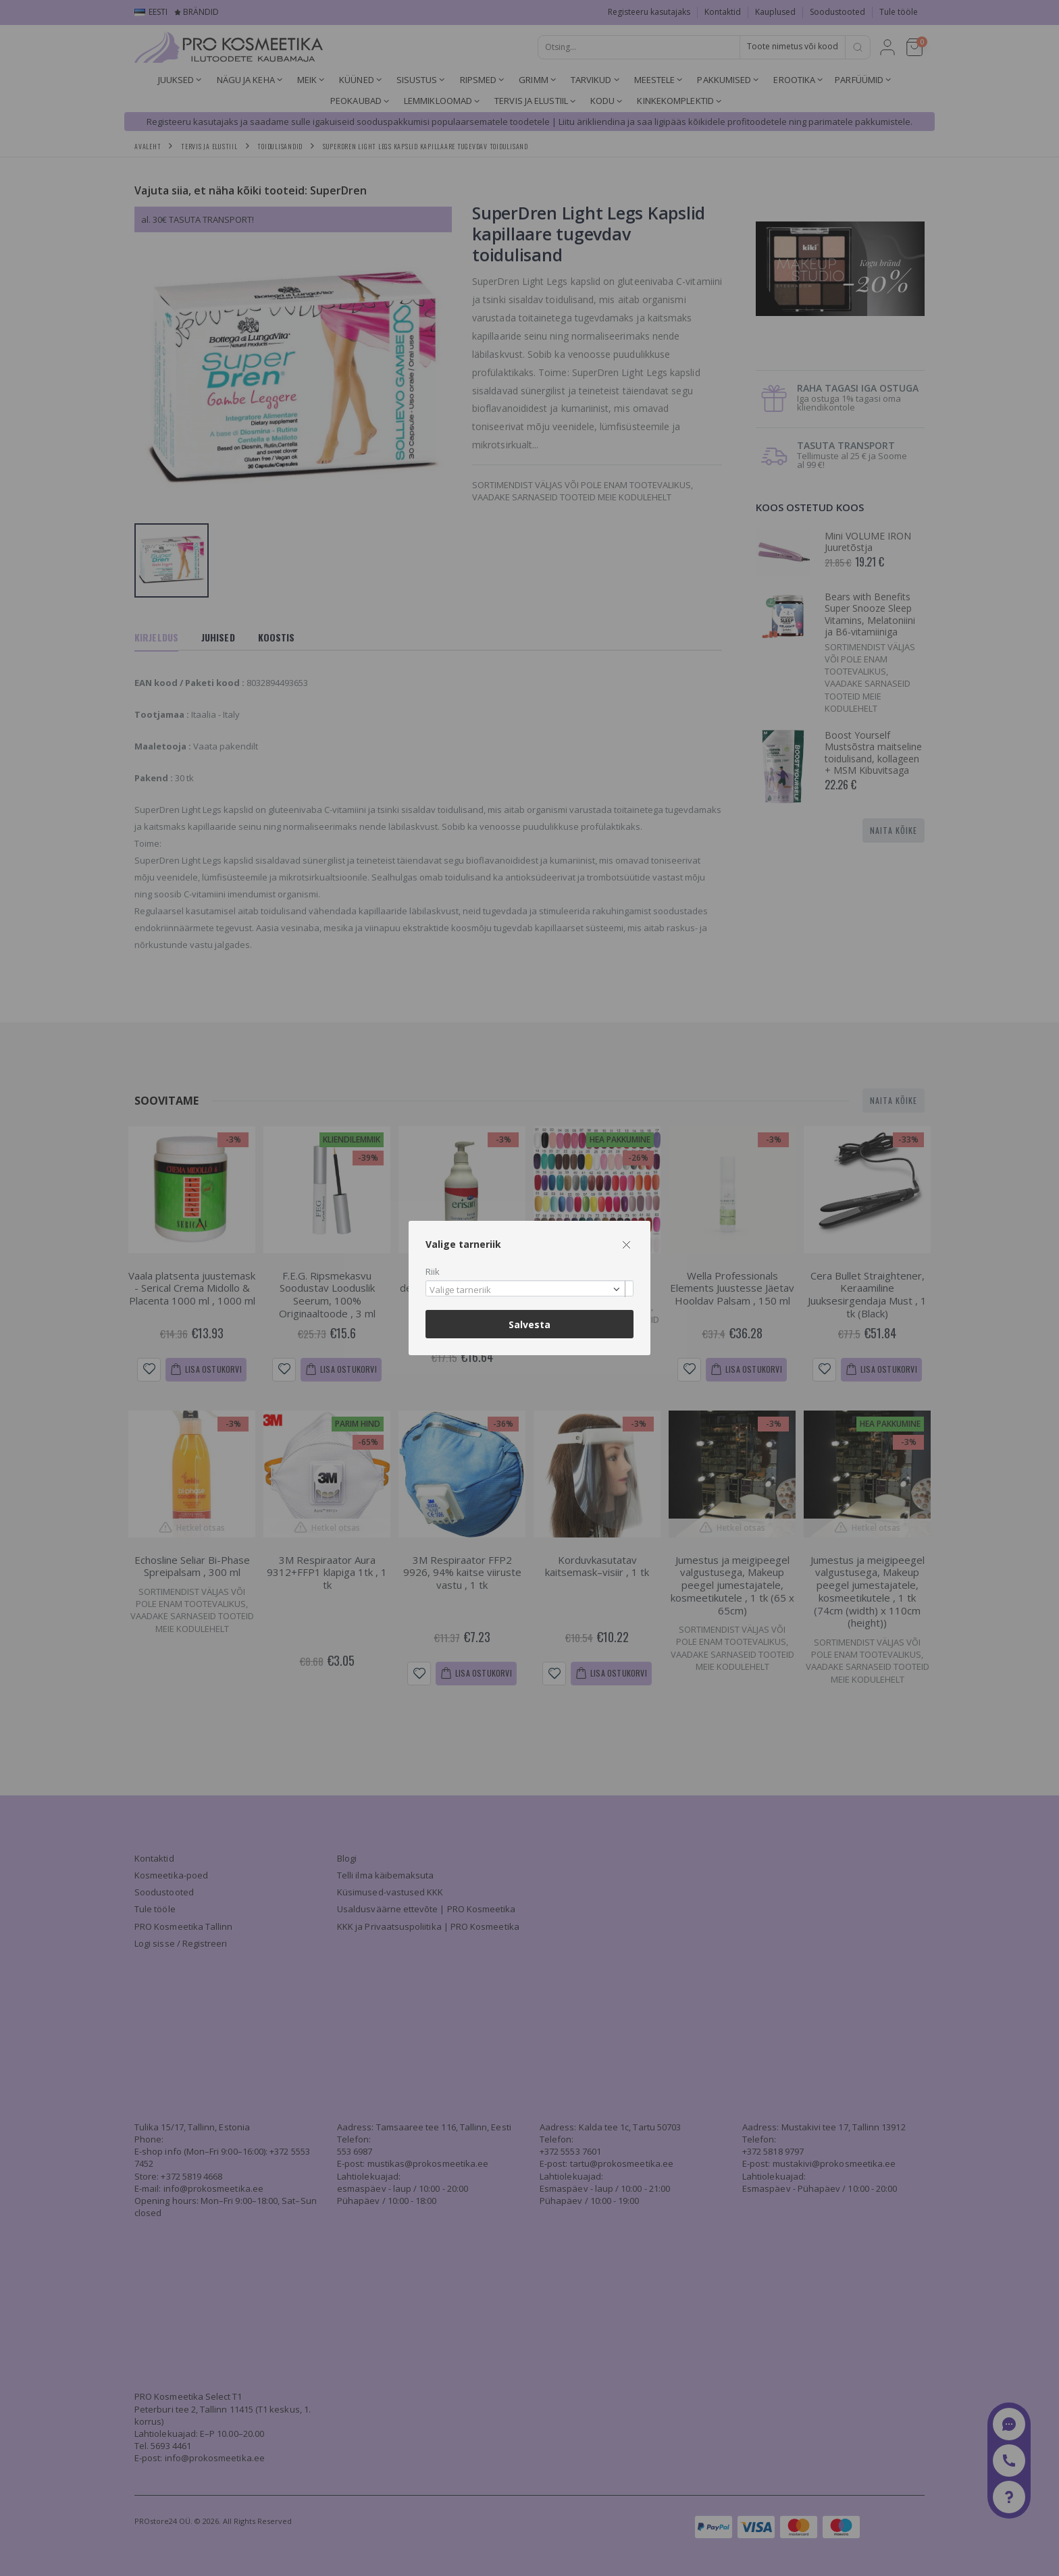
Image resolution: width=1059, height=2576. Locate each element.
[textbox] (526, 1290)
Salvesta (529, 1324)
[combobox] (529, 1288)
